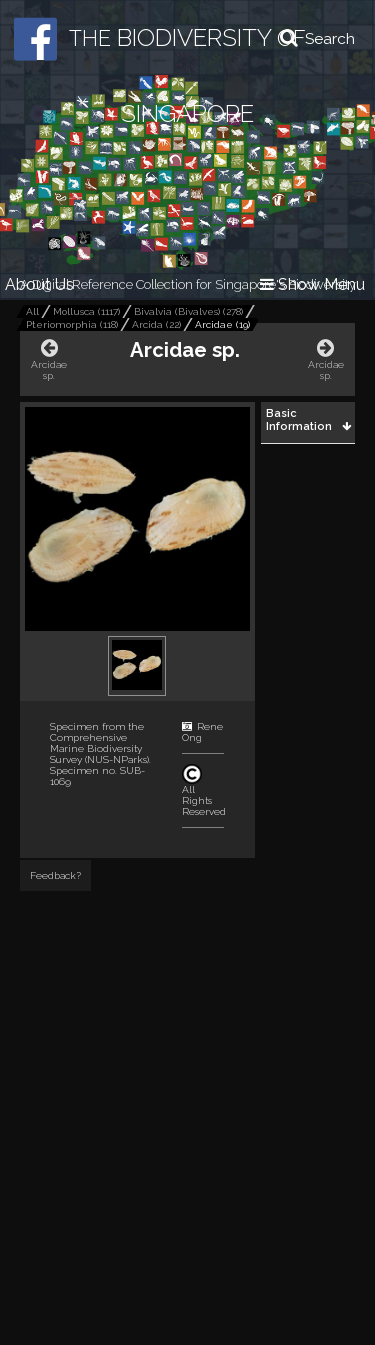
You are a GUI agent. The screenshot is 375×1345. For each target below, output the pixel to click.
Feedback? (55, 875)
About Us (39, 284)
